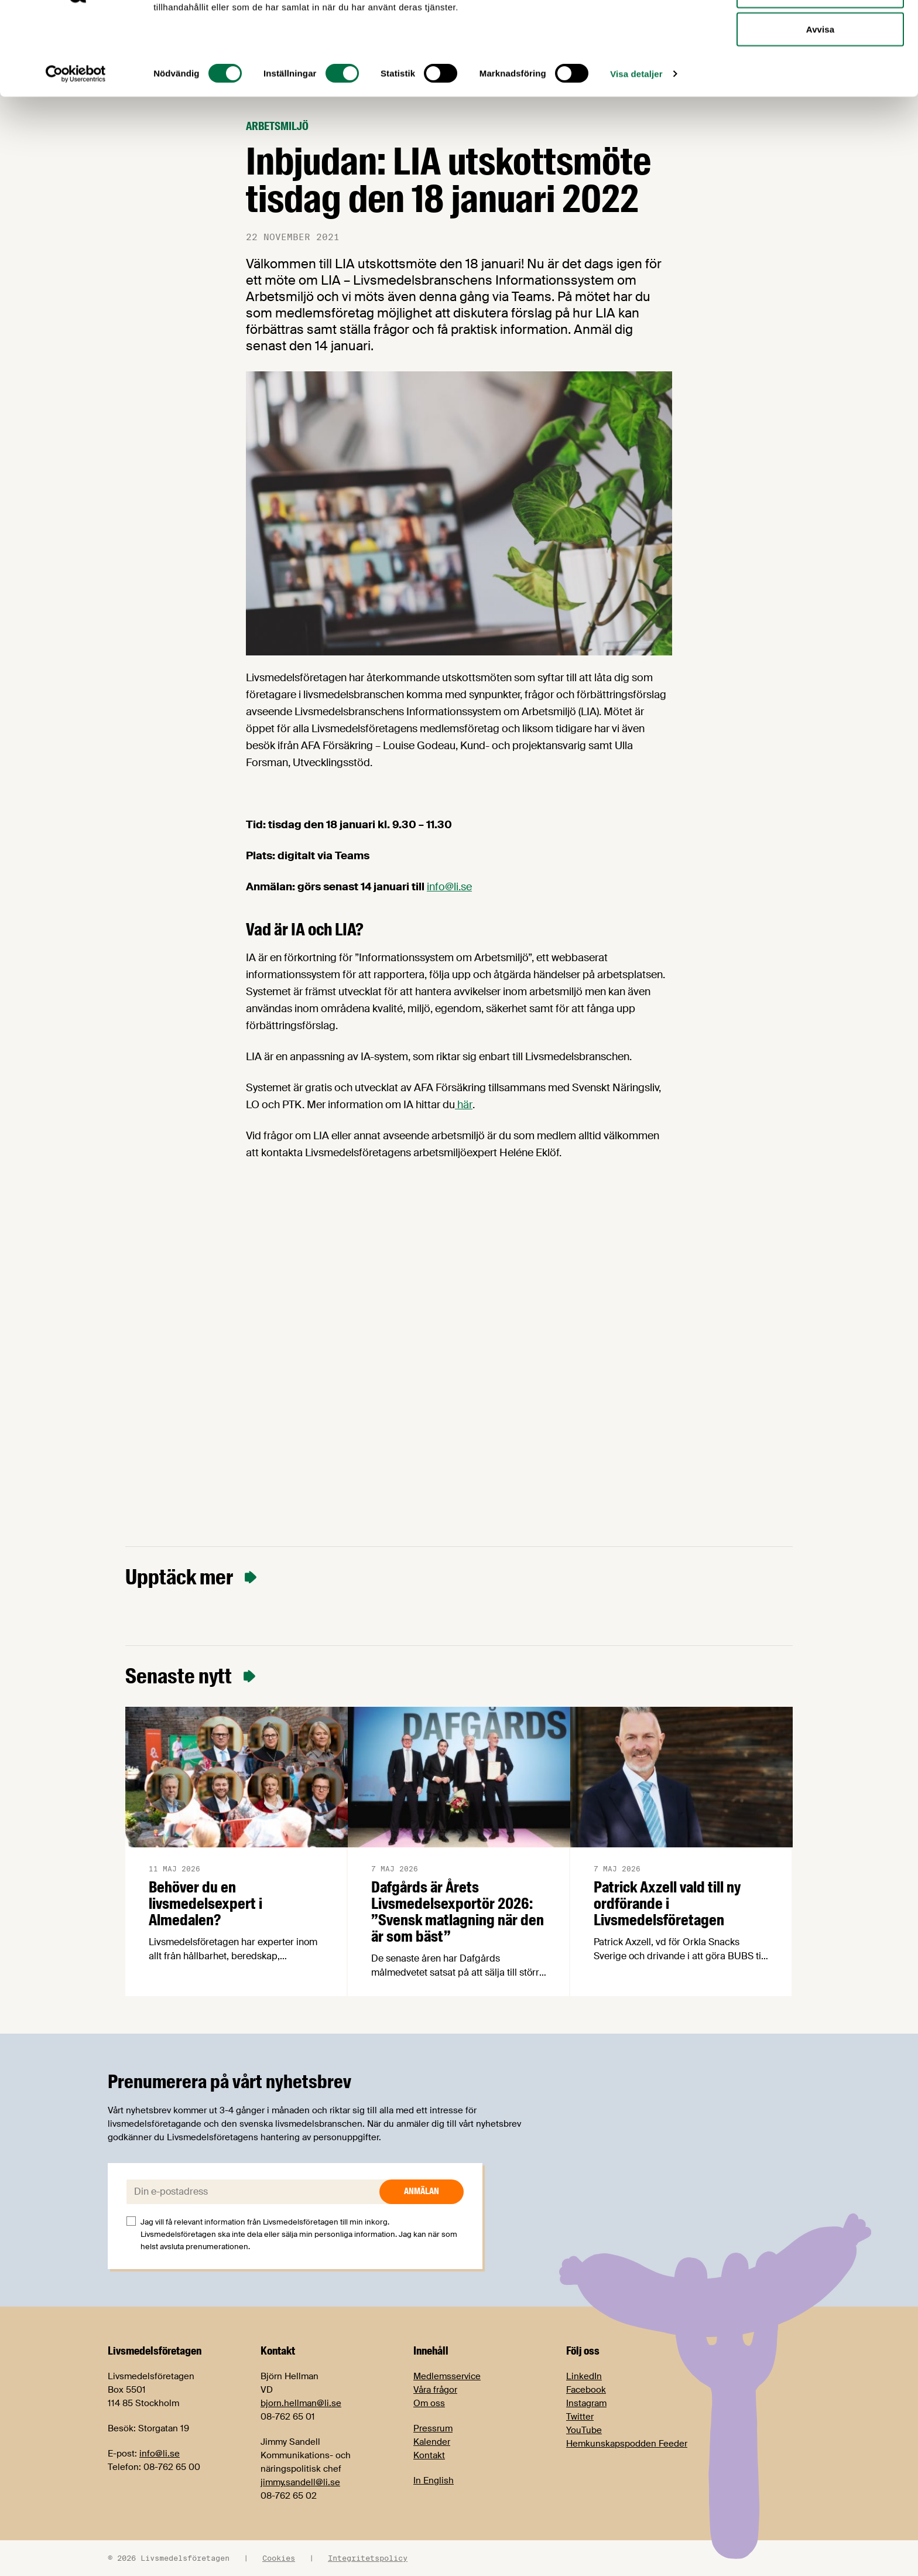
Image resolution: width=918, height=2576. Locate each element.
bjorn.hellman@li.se (301, 2403)
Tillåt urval (820, 69)
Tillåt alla (820, 31)
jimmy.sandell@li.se (300, 2482)
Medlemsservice (447, 2376)
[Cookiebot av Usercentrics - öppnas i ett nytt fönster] (76, 152)
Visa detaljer (636, 152)
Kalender (431, 2442)
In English (433, 2480)
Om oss (429, 2403)
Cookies (278, 2558)
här (463, 1105)
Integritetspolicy (367, 2558)
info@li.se (449, 887)
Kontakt (429, 2455)
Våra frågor (435, 2390)
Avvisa (820, 107)
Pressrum (433, 2428)
